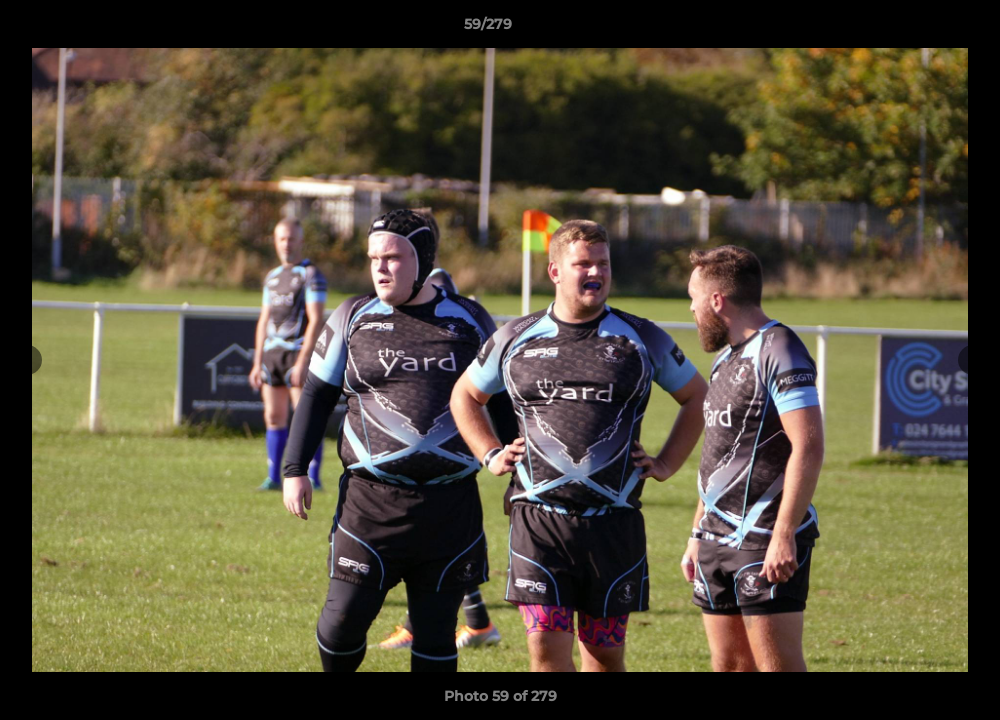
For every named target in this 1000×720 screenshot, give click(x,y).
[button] (916, 29)
